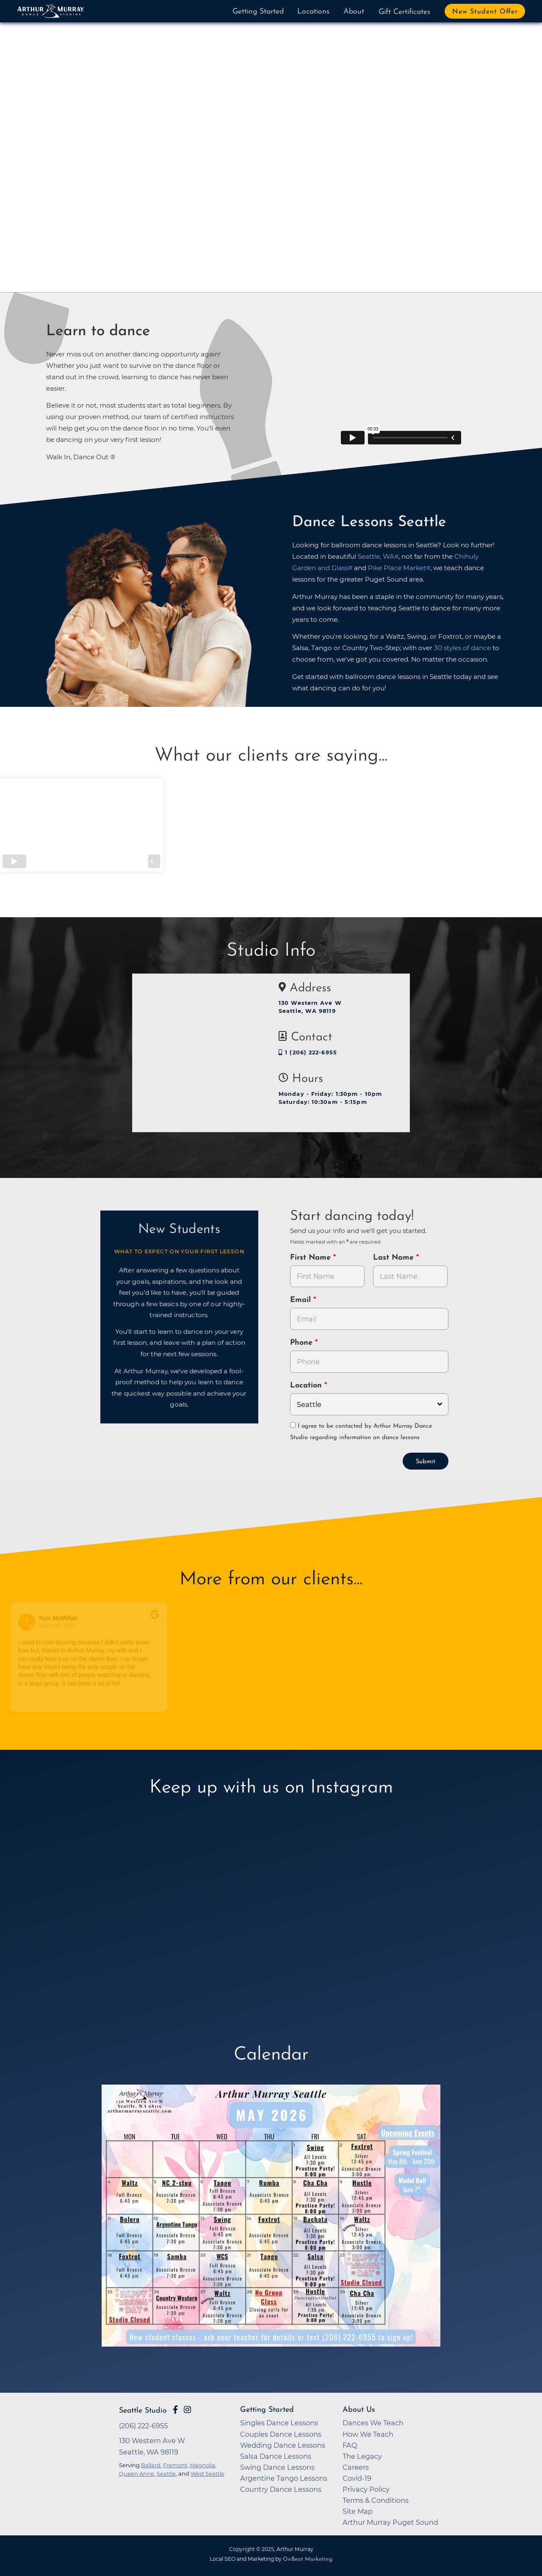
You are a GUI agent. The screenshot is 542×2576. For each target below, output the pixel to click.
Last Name (394, 1258)
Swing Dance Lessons (277, 2466)
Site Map (358, 2510)
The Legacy (362, 2455)
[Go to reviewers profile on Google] (28, 1621)
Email (301, 1300)
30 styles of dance (462, 648)
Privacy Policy (366, 2488)
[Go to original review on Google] (155, 1619)
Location (307, 1386)
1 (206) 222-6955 (308, 1052)
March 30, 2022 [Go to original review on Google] (57, 1625)
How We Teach (368, 2433)
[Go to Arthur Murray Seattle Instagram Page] (187, 2409)
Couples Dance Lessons (280, 2433)
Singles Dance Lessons (279, 2422)
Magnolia (202, 2464)
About (353, 12)
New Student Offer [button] (485, 11)
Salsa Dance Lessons (275, 2455)
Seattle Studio (143, 2409)
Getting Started (258, 12)
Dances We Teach (373, 2422)
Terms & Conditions (376, 2499)
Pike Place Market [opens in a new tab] (397, 568)
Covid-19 (357, 2477)
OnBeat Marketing (307, 2558)
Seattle (166, 2472)
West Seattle (207, 2472)
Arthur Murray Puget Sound (390, 2521)
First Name (311, 1258)
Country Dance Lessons (280, 2488)
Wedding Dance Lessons (282, 2444)
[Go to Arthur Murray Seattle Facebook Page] (175, 2409)
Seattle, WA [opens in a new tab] (376, 556)
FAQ (350, 2444)
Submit (425, 1461)
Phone (302, 1343)
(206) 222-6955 (143, 2425)
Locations (313, 12)
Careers (356, 2466)
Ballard (150, 2464)
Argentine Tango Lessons (283, 2477)
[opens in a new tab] (271, 2220)
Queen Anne (136, 2472)
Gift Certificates (404, 12)
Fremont (175, 2464)
